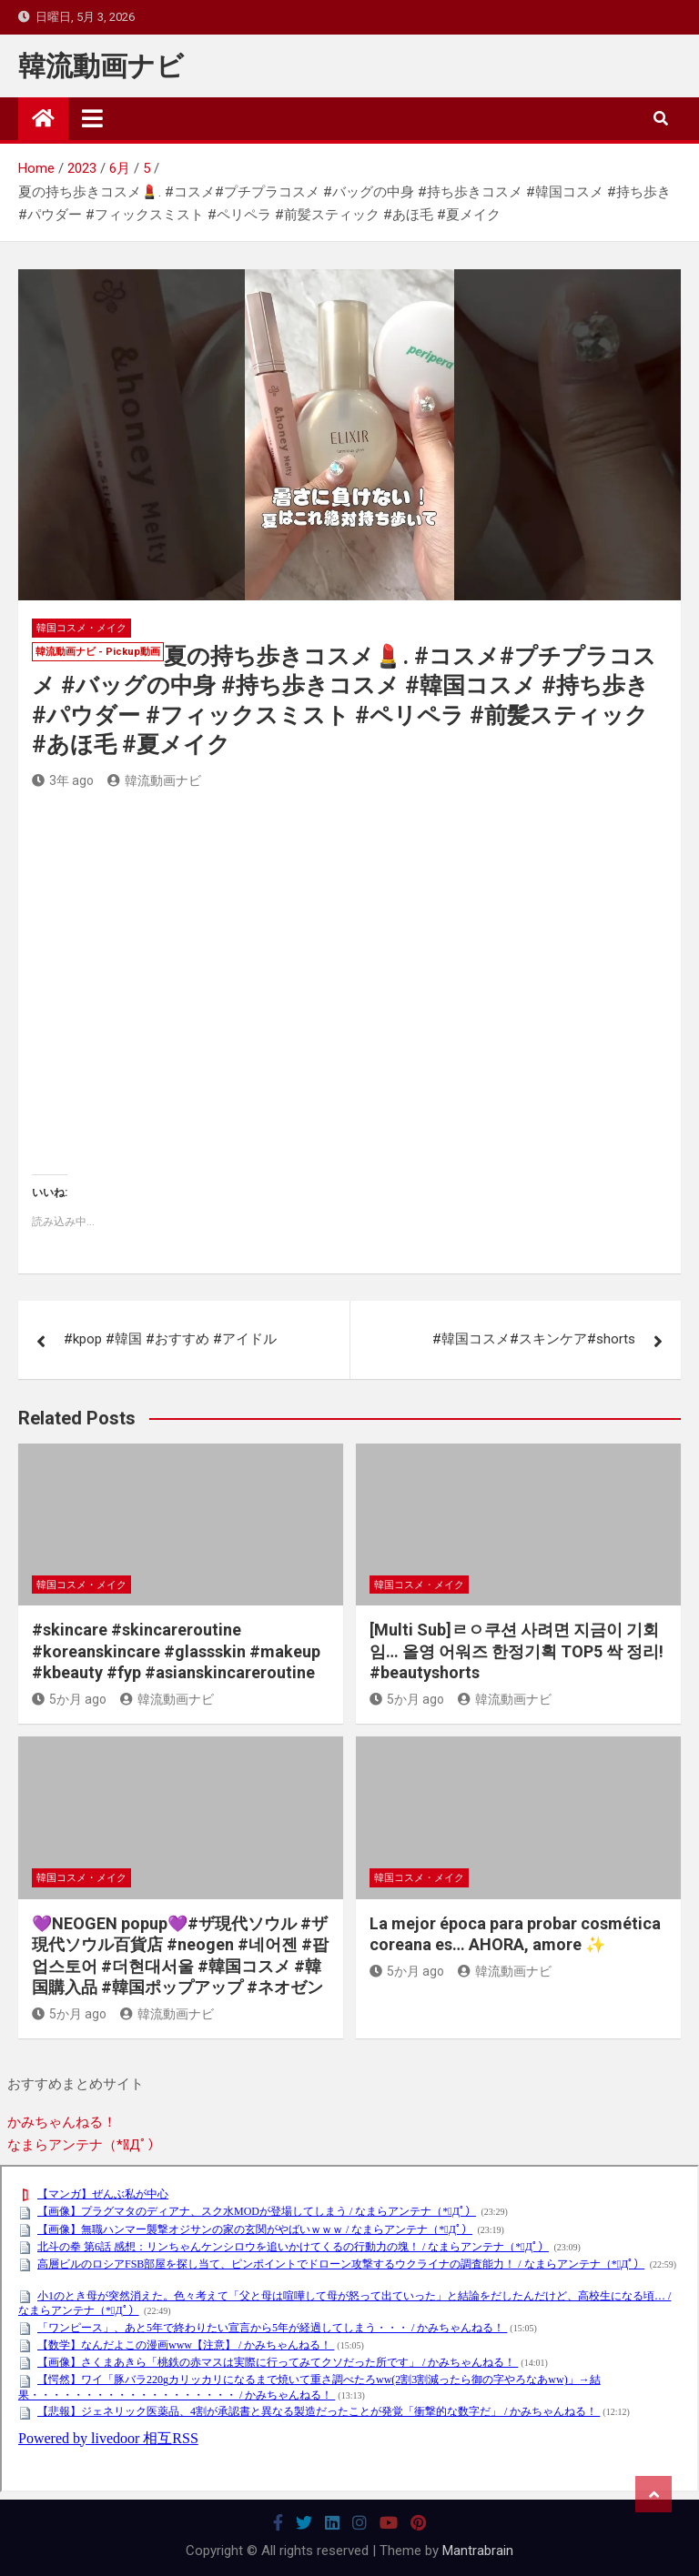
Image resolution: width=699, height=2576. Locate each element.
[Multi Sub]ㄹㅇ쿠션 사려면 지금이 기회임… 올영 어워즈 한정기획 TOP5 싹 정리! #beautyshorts (517, 1651)
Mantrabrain (477, 2550)
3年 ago (63, 780)
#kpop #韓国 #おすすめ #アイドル (170, 1339)
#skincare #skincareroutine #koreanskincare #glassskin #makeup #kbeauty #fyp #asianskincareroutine (176, 1651)
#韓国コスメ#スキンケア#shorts (533, 1339)
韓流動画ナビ (101, 66)
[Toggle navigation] (92, 118)
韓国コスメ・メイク (81, 628)
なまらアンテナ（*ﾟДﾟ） (84, 2145)
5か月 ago (69, 1699)
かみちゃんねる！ (61, 2122)
